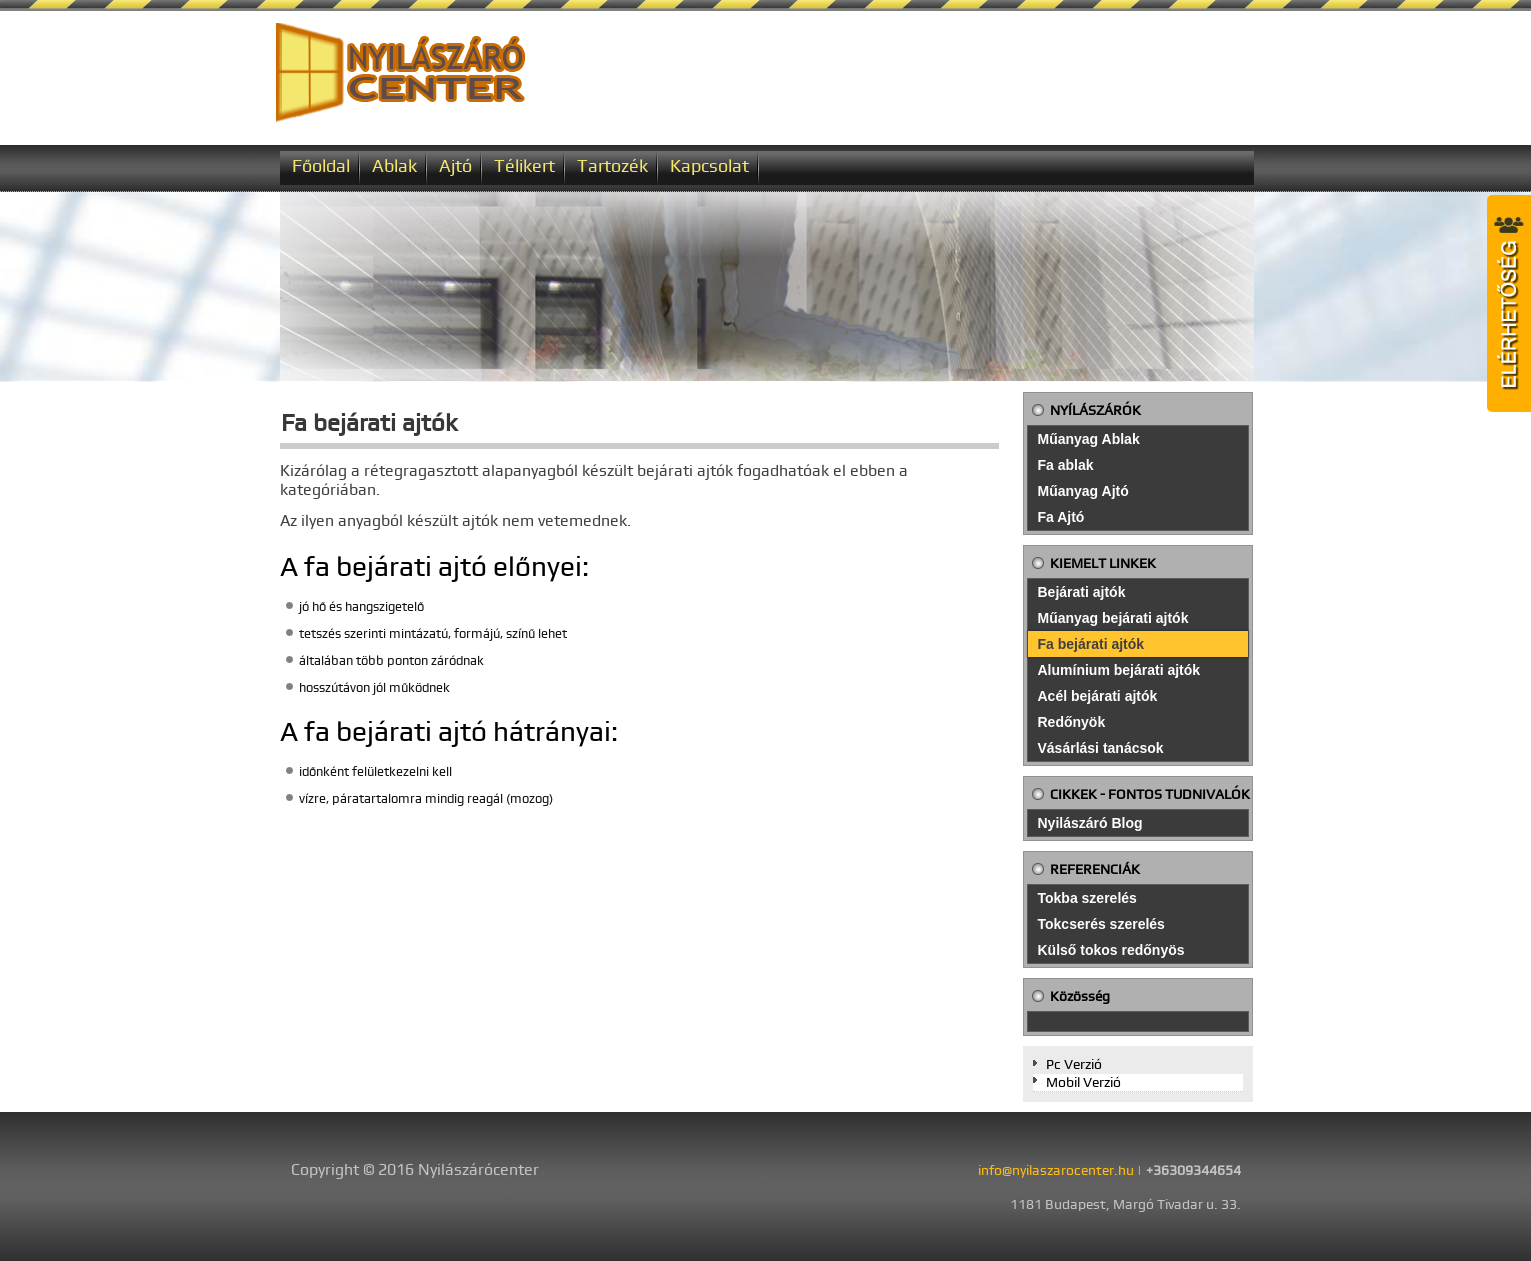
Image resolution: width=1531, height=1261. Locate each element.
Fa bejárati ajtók (1091, 644)
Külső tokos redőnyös (1111, 950)
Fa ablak (1066, 465)
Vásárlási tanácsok (1101, 748)
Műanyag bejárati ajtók (1113, 618)
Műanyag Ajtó (1083, 491)
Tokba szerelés (1087, 898)
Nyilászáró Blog (1090, 823)
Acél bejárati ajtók (1098, 696)
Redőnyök (1072, 722)
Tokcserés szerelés (1101, 924)
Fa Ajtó (1061, 517)
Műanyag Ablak (1089, 439)
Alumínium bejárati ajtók (1119, 670)
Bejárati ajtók (1082, 592)
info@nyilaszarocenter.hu (1056, 1170)
